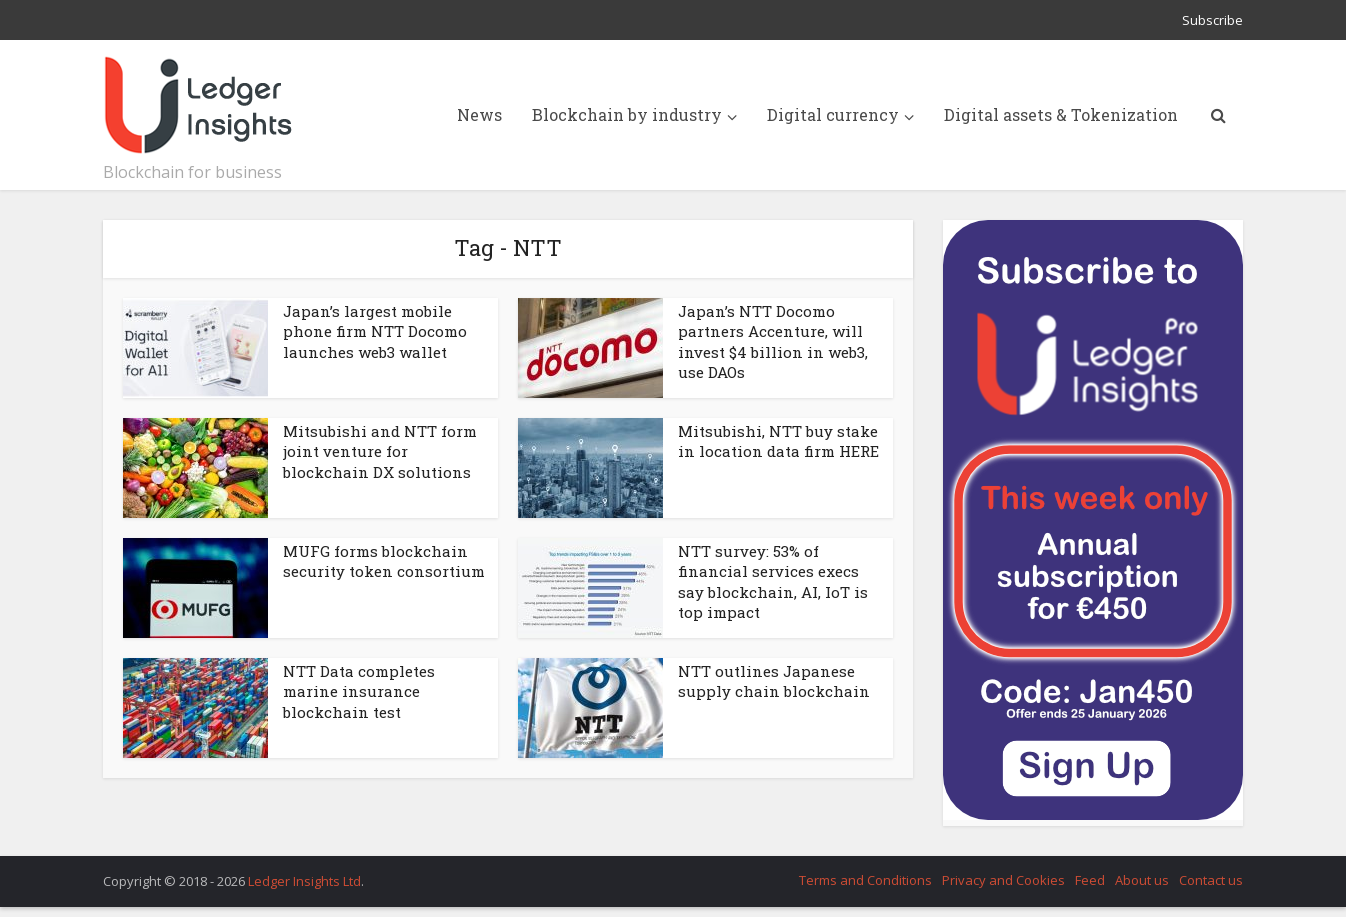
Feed (1090, 880)
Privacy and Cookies (1003, 880)
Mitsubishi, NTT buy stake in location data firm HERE (778, 441)
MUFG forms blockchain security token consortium (384, 561)
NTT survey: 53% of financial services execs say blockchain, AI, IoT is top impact (773, 581)
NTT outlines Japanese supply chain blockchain (774, 681)
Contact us (1211, 880)
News (479, 114)
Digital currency (833, 114)
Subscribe (1212, 20)
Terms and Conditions (865, 880)
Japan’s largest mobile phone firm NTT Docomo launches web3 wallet (375, 331)
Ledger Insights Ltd (304, 881)
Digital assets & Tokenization (1061, 114)
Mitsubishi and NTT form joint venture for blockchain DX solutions (380, 451)
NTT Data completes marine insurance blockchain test (359, 691)
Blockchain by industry (627, 114)
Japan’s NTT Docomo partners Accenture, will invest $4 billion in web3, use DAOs (773, 341)
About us (1142, 880)
